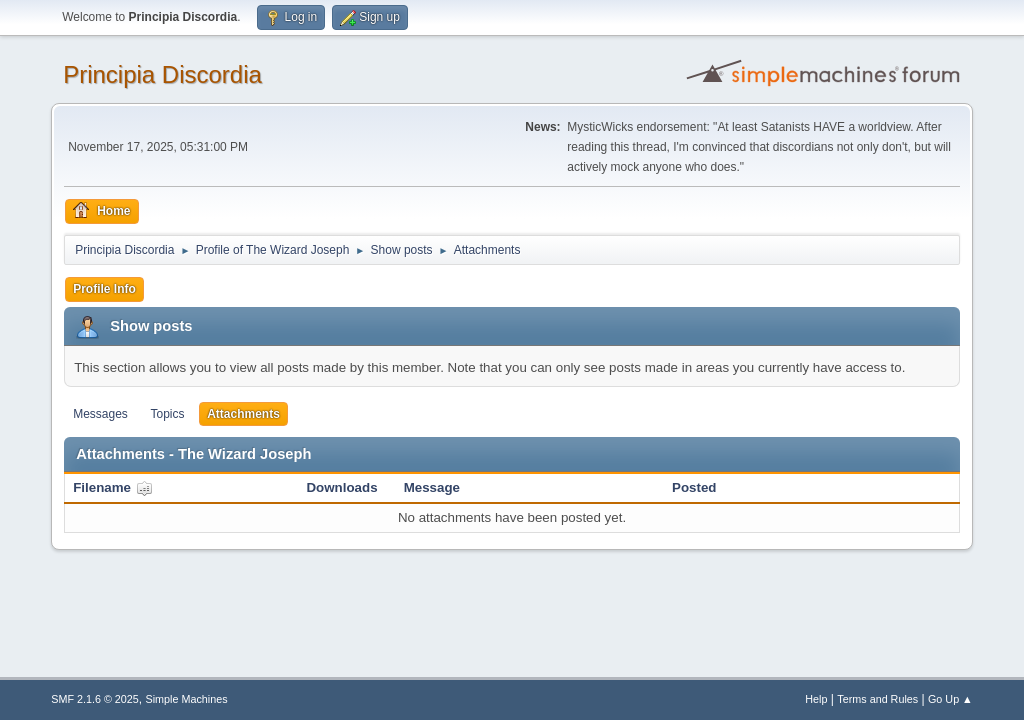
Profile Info (104, 289)
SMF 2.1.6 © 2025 (95, 699)
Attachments (243, 414)
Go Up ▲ (950, 699)
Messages (100, 414)
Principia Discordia (162, 74)
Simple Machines (187, 699)
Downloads (341, 487)
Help (816, 699)
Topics (168, 414)
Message (432, 487)
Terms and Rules (877, 699)
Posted (694, 487)
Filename (112, 487)
